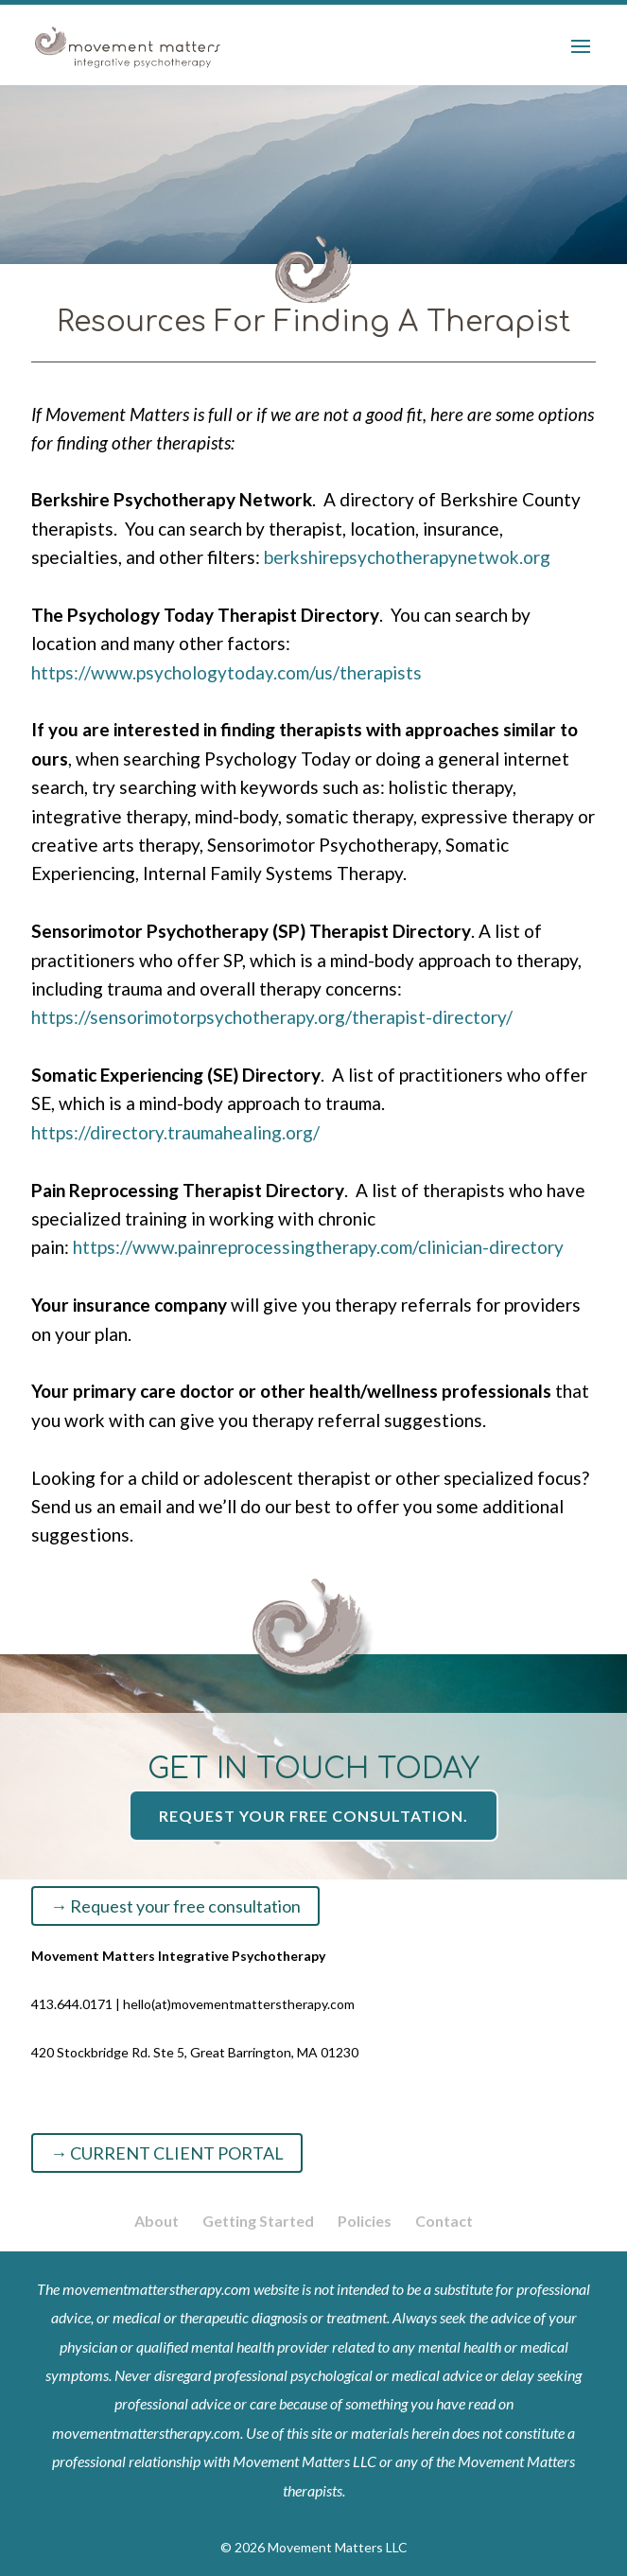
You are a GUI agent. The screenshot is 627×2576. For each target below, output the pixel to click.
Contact (444, 2221)
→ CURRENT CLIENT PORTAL (167, 2153)
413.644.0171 (72, 2004)
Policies (365, 2221)
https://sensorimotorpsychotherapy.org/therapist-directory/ (272, 1017)
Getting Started (258, 2221)
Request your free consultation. (313, 1816)
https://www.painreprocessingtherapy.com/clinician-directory (318, 1247)
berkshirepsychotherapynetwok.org (407, 557)
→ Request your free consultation (175, 1906)
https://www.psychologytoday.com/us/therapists (226, 672)
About (156, 2221)
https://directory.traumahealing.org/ (175, 1132)
